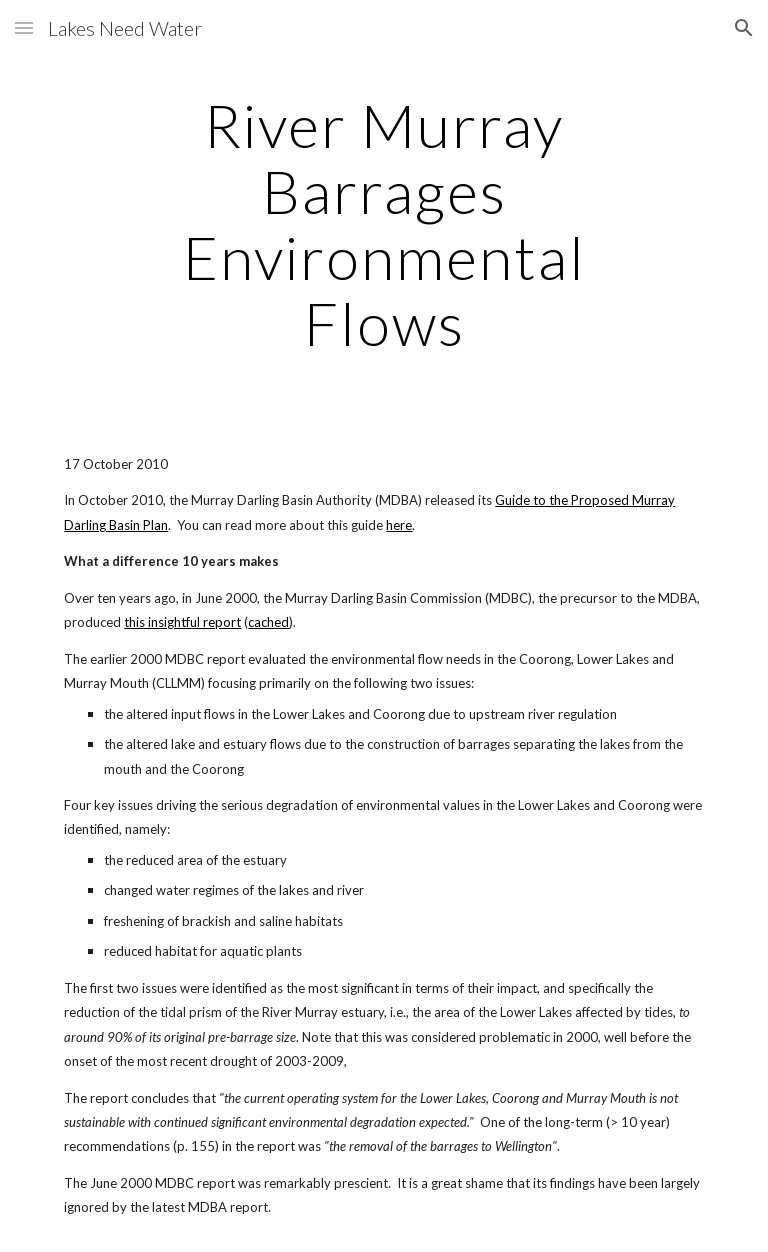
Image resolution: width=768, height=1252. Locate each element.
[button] (24, 27)
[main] (383, 224)
